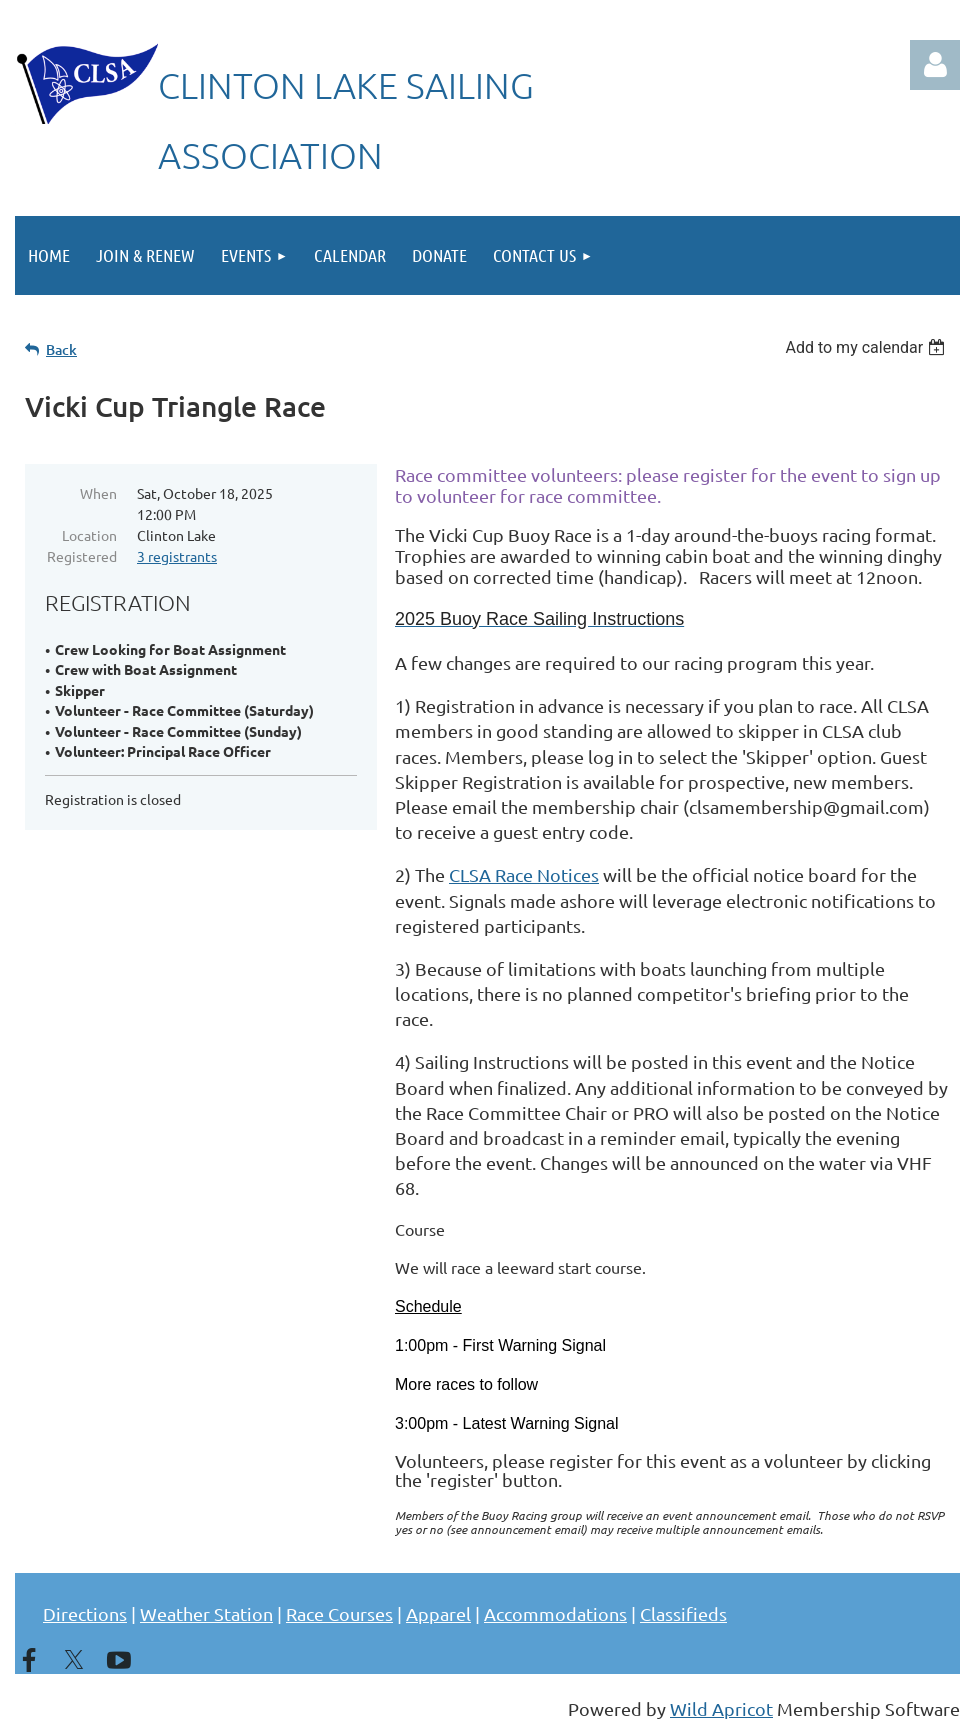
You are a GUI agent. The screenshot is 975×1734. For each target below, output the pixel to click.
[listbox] (867, 347)
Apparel (438, 1613)
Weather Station (206, 1613)
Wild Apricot (721, 1708)
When (98, 493)
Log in (935, 65)
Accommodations (555, 1613)
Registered (82, 556)
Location (89, 535)
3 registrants (177, 556)
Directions (85, 1613)
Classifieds (683, 1613)
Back (61, 349)
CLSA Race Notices (524, 874)
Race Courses (339, 1613)
